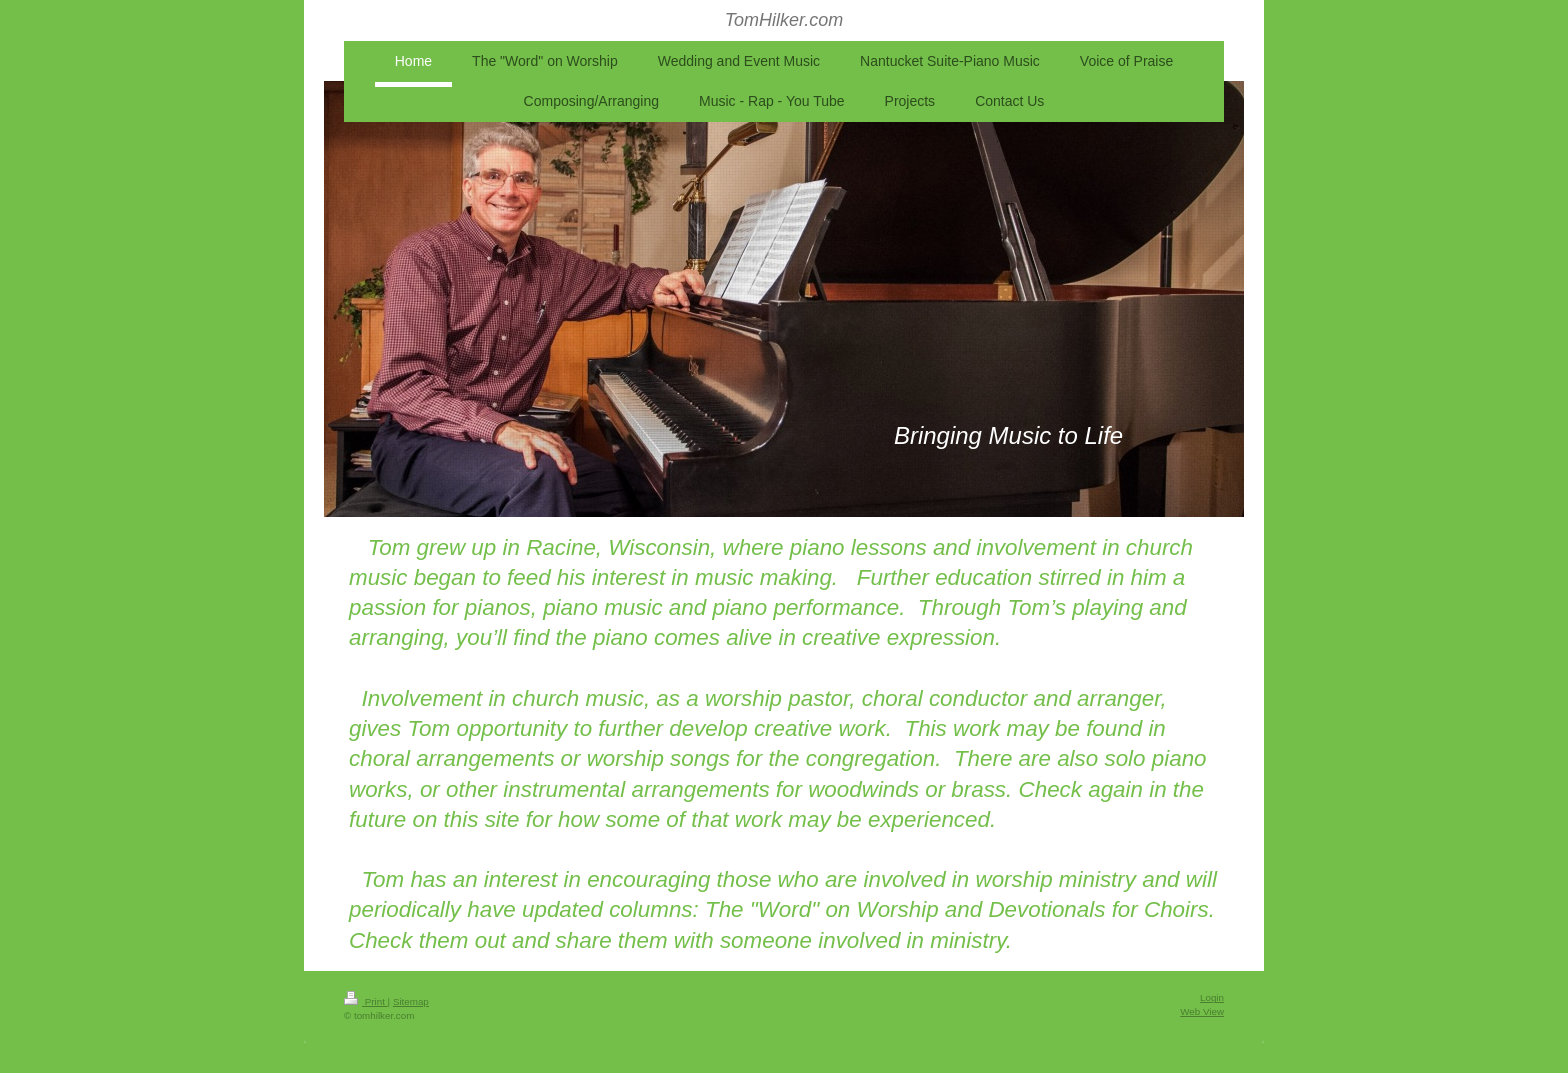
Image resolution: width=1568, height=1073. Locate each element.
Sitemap (411, 1001)
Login (1212, 997)
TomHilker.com (784, 20)
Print (366, 1001)
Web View (1202, 1011)
